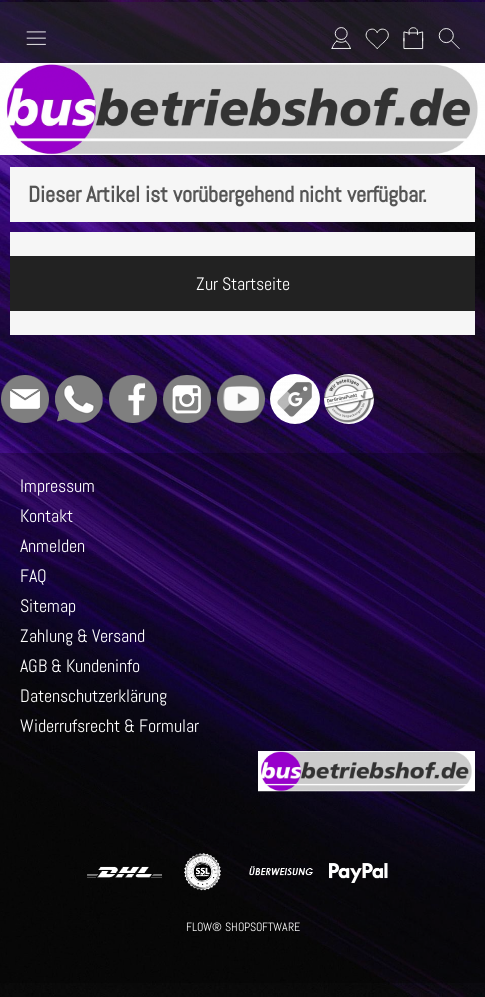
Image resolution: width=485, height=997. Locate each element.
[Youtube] (241, 399)
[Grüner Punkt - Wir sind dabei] (349, 399)
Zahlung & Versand (82, 635)
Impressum (57, 485)
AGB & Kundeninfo (80, 665)
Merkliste (377, 37)
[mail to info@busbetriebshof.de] (25, 399)
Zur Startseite (243, 283)
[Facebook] (133, 399)
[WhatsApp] (79, 399)
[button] (36, 38)
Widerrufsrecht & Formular (109, 725)
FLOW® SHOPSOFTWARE (243, 927)
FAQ (33, 575)
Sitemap (48, 605)
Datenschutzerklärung (93, 695)
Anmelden (341, 37)
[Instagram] (187, 399)
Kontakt (46, 515)
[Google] (295, 399)
